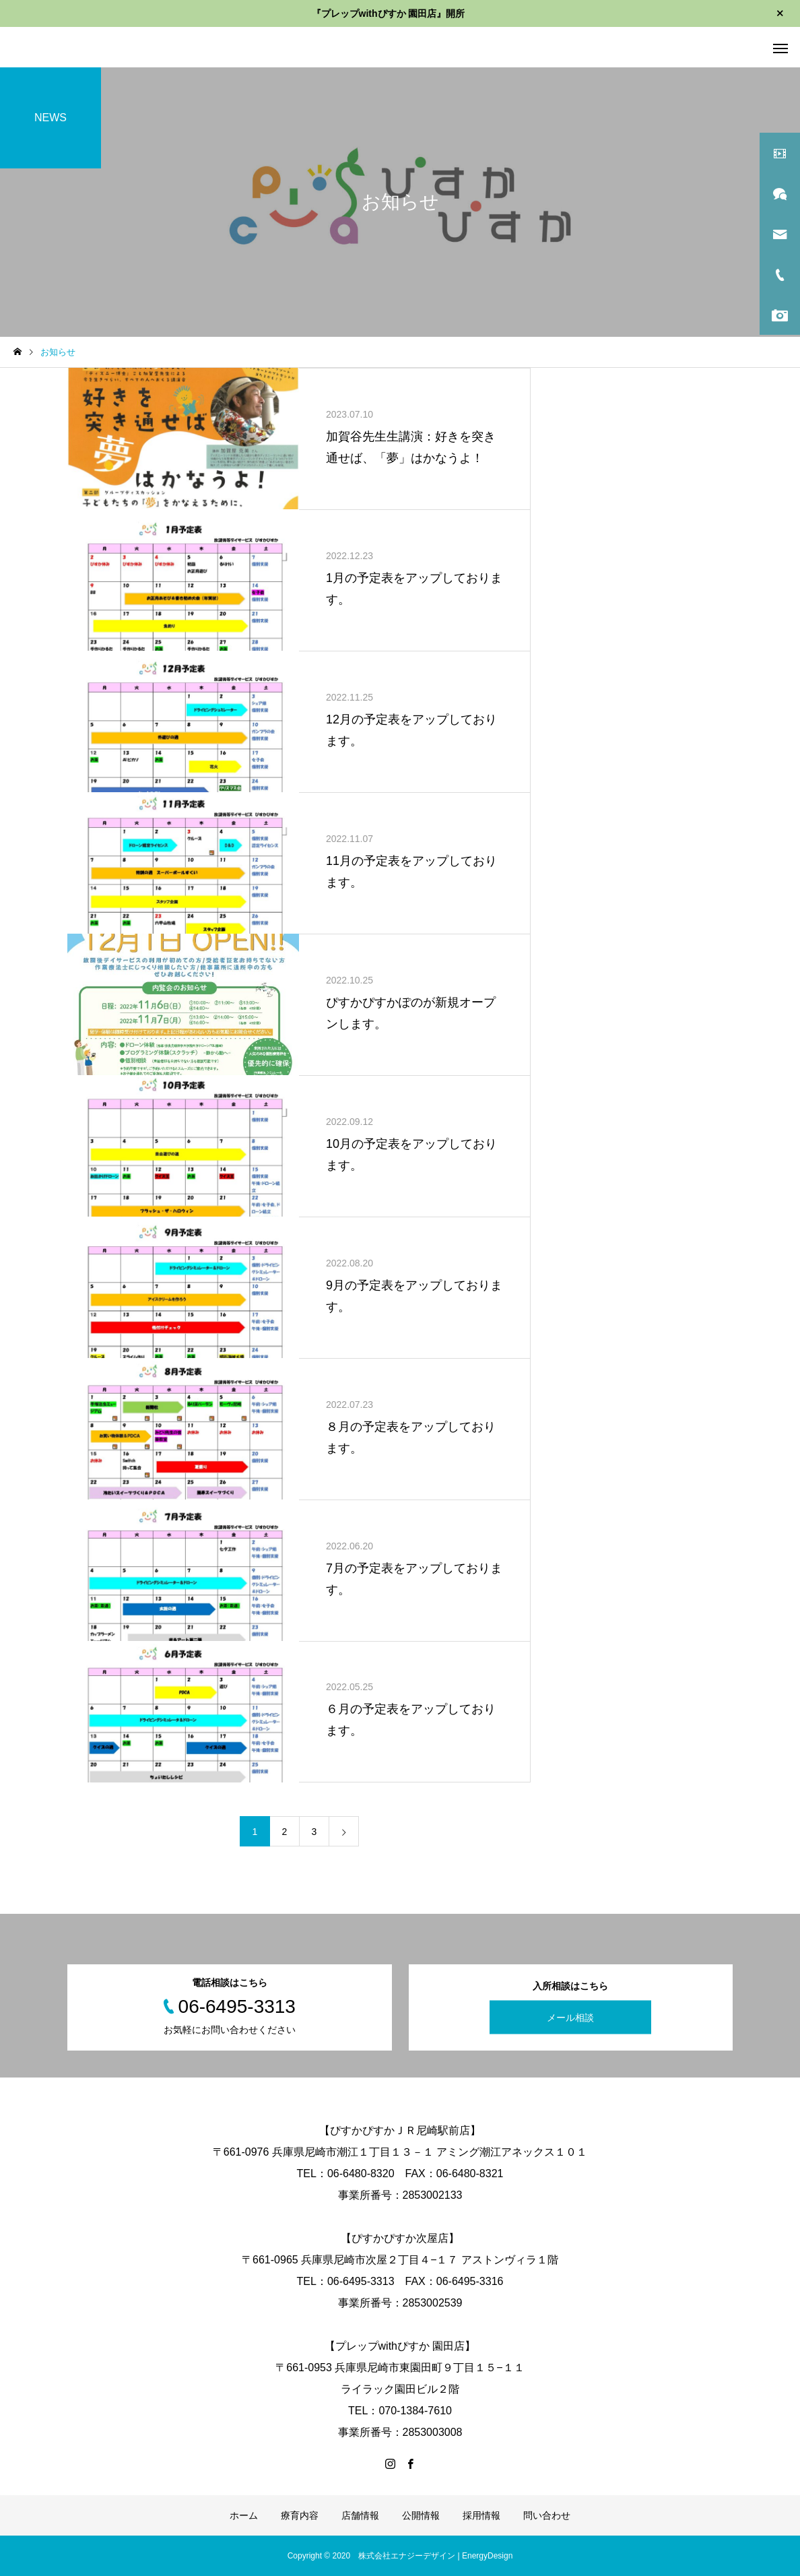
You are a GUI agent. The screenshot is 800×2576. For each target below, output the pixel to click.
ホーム (244, 2515)
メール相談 (570, 2017)
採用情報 (481, 2515)
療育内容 (300, 2515)
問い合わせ (546, 2515)
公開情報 (421, 2515)
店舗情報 (360, 2515)
